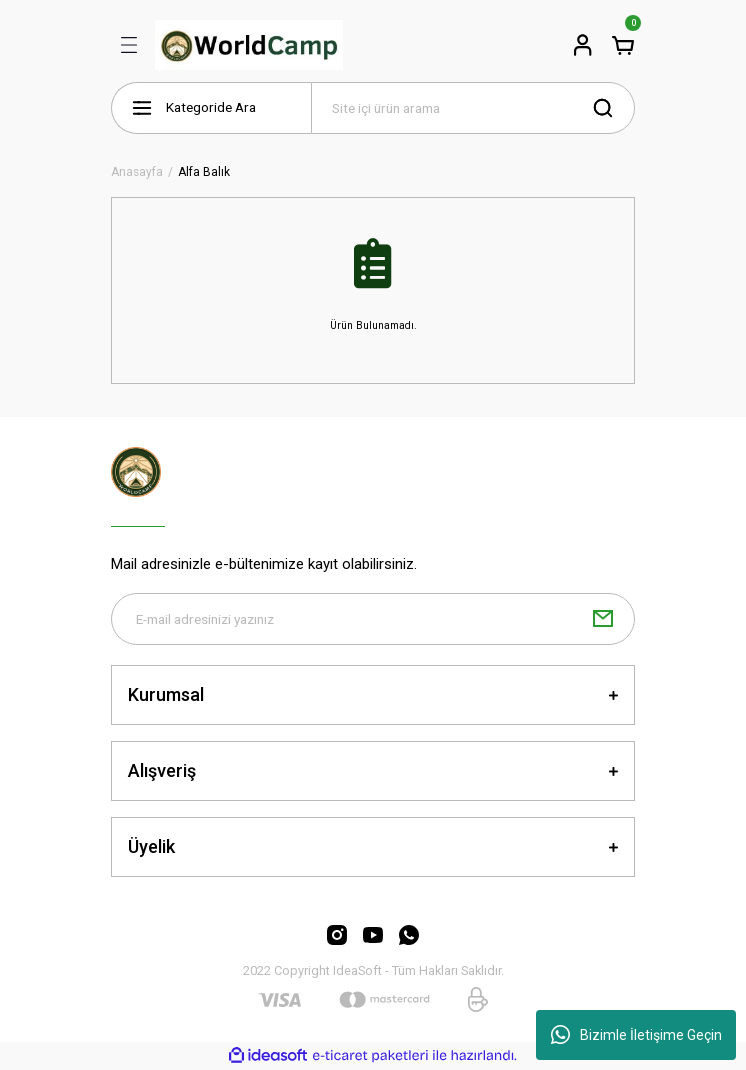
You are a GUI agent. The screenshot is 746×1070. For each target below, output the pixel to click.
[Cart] (623, 45)
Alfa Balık (204, 172)
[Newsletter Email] (373, 619)
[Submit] (603, 619)
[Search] (473, 108)
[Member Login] (583, 45)
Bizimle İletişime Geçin (636, 1035)
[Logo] (249, 45)
